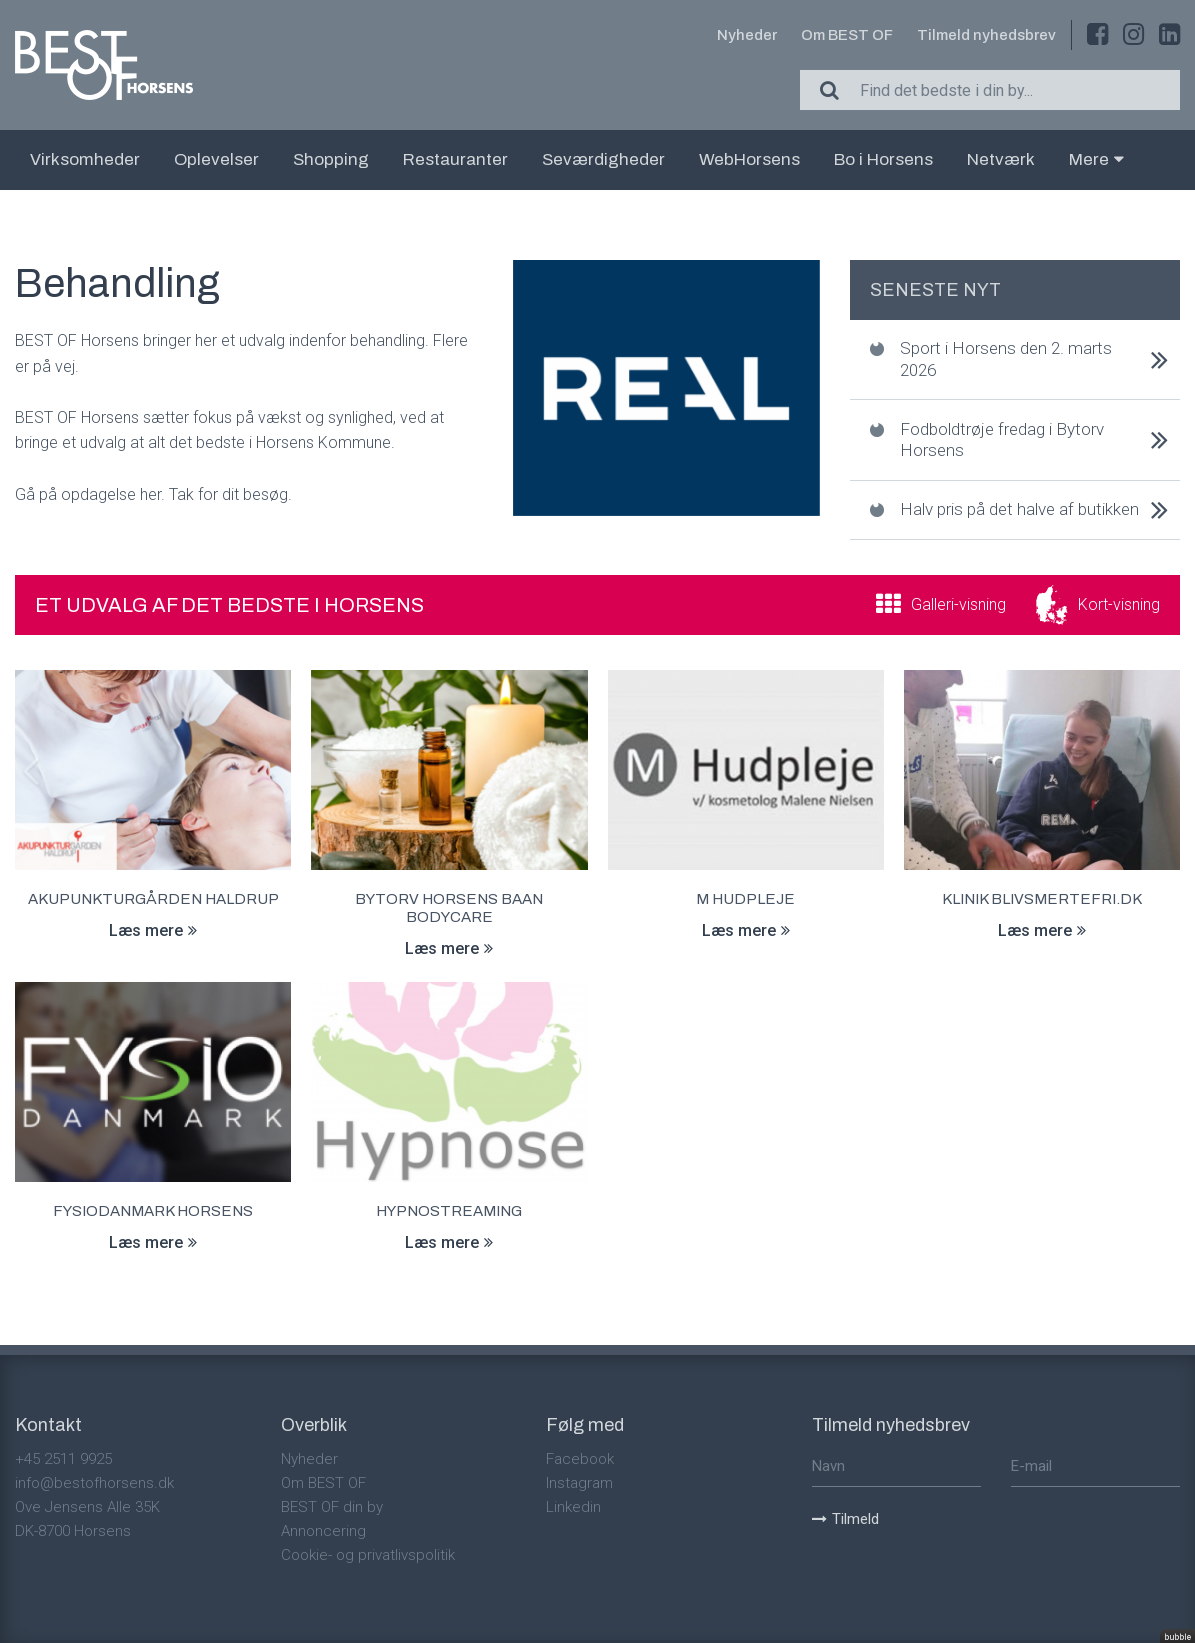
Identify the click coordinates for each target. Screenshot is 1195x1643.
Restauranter (455, 159)
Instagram (579, 1483)
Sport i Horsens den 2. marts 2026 (1006, 358)
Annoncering (323, 1531)
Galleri (958, 604)
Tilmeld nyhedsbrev (986, 35)
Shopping (331, 159)
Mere (1096, 159)
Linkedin (573, 1507)
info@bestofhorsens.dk (94, 1483)
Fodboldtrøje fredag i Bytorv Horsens (1002, 439)
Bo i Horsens (883, 159)
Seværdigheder (603, 159)
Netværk (1001, 159)
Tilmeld (845, 1519)
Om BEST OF (847, 35)
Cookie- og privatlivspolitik (368, 1555)
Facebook (580, 1459)
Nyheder (747, 35)
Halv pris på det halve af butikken (1019, 509)
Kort (1119, 604)
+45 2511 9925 (63, 1459)
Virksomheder (85, 159)
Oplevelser (216, 159)
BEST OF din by (332, 1507)
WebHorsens (749, 159)
